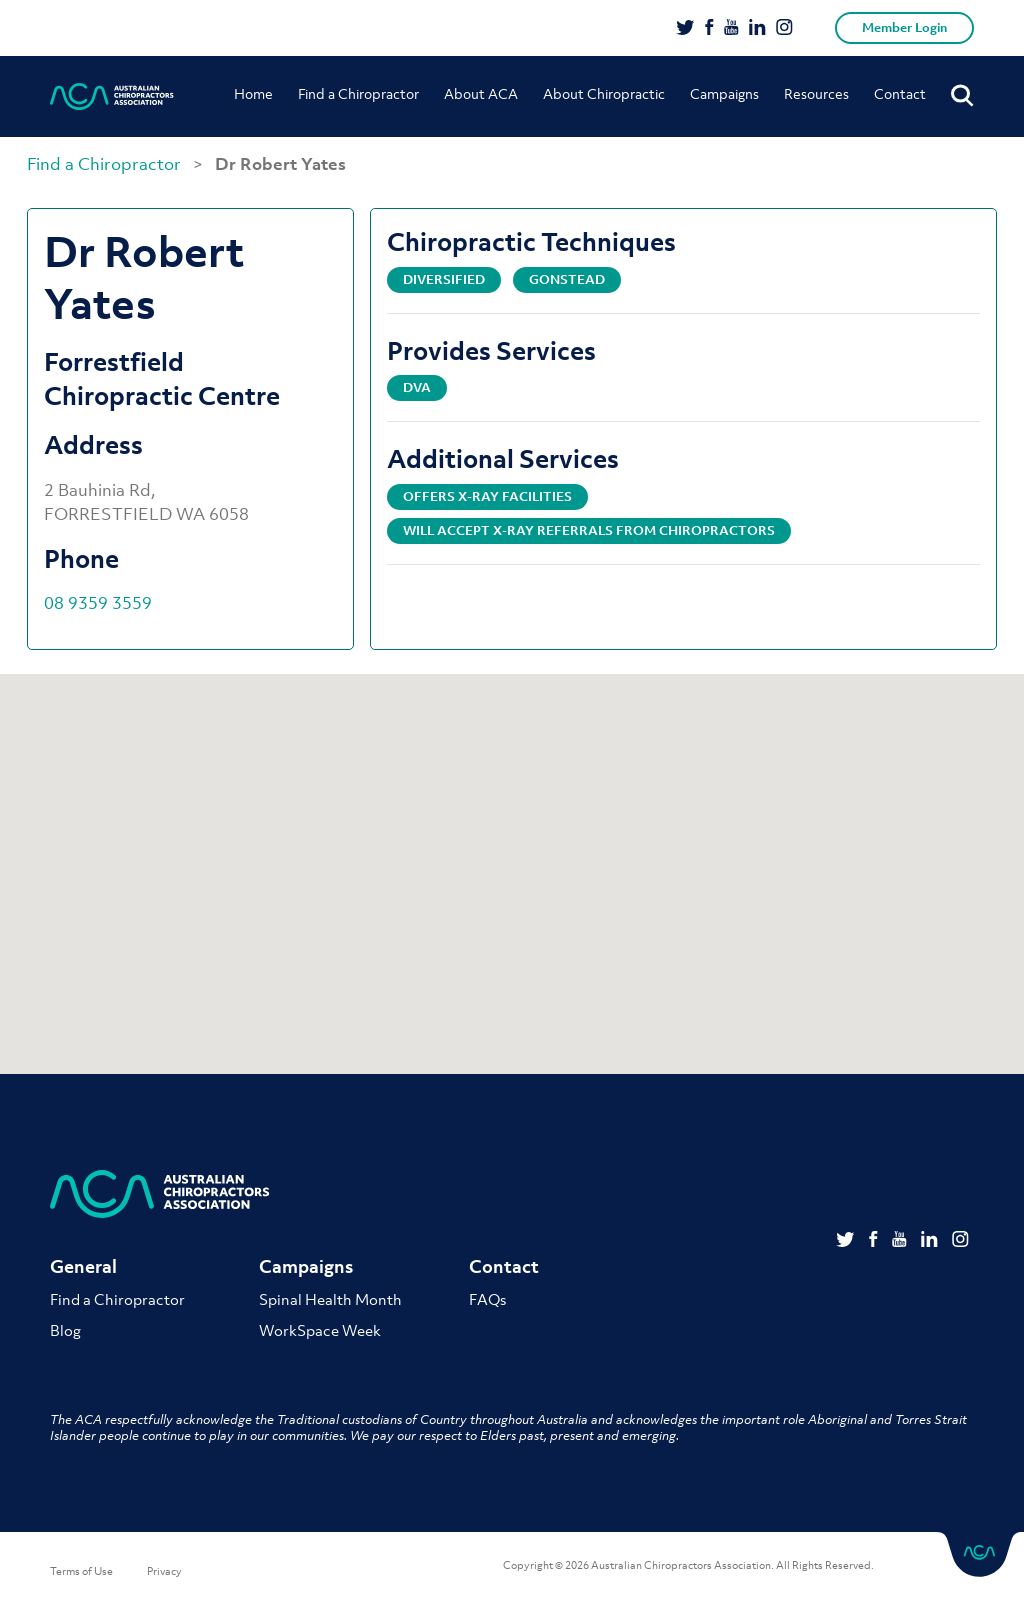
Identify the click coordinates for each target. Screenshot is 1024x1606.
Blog (65, 1330)
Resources (816, 93)
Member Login (904, 27)
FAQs (487, 1299)
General (83, 1266)
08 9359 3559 (98, 603)
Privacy (164, 1571)
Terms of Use (81, 1571)
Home (253, 93)
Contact (900, 93)
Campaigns (724, 93)
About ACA (481, 93)
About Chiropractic (604, 93)
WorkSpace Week (320, 1330)
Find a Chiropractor (358, 93)
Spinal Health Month (330, 1299)
